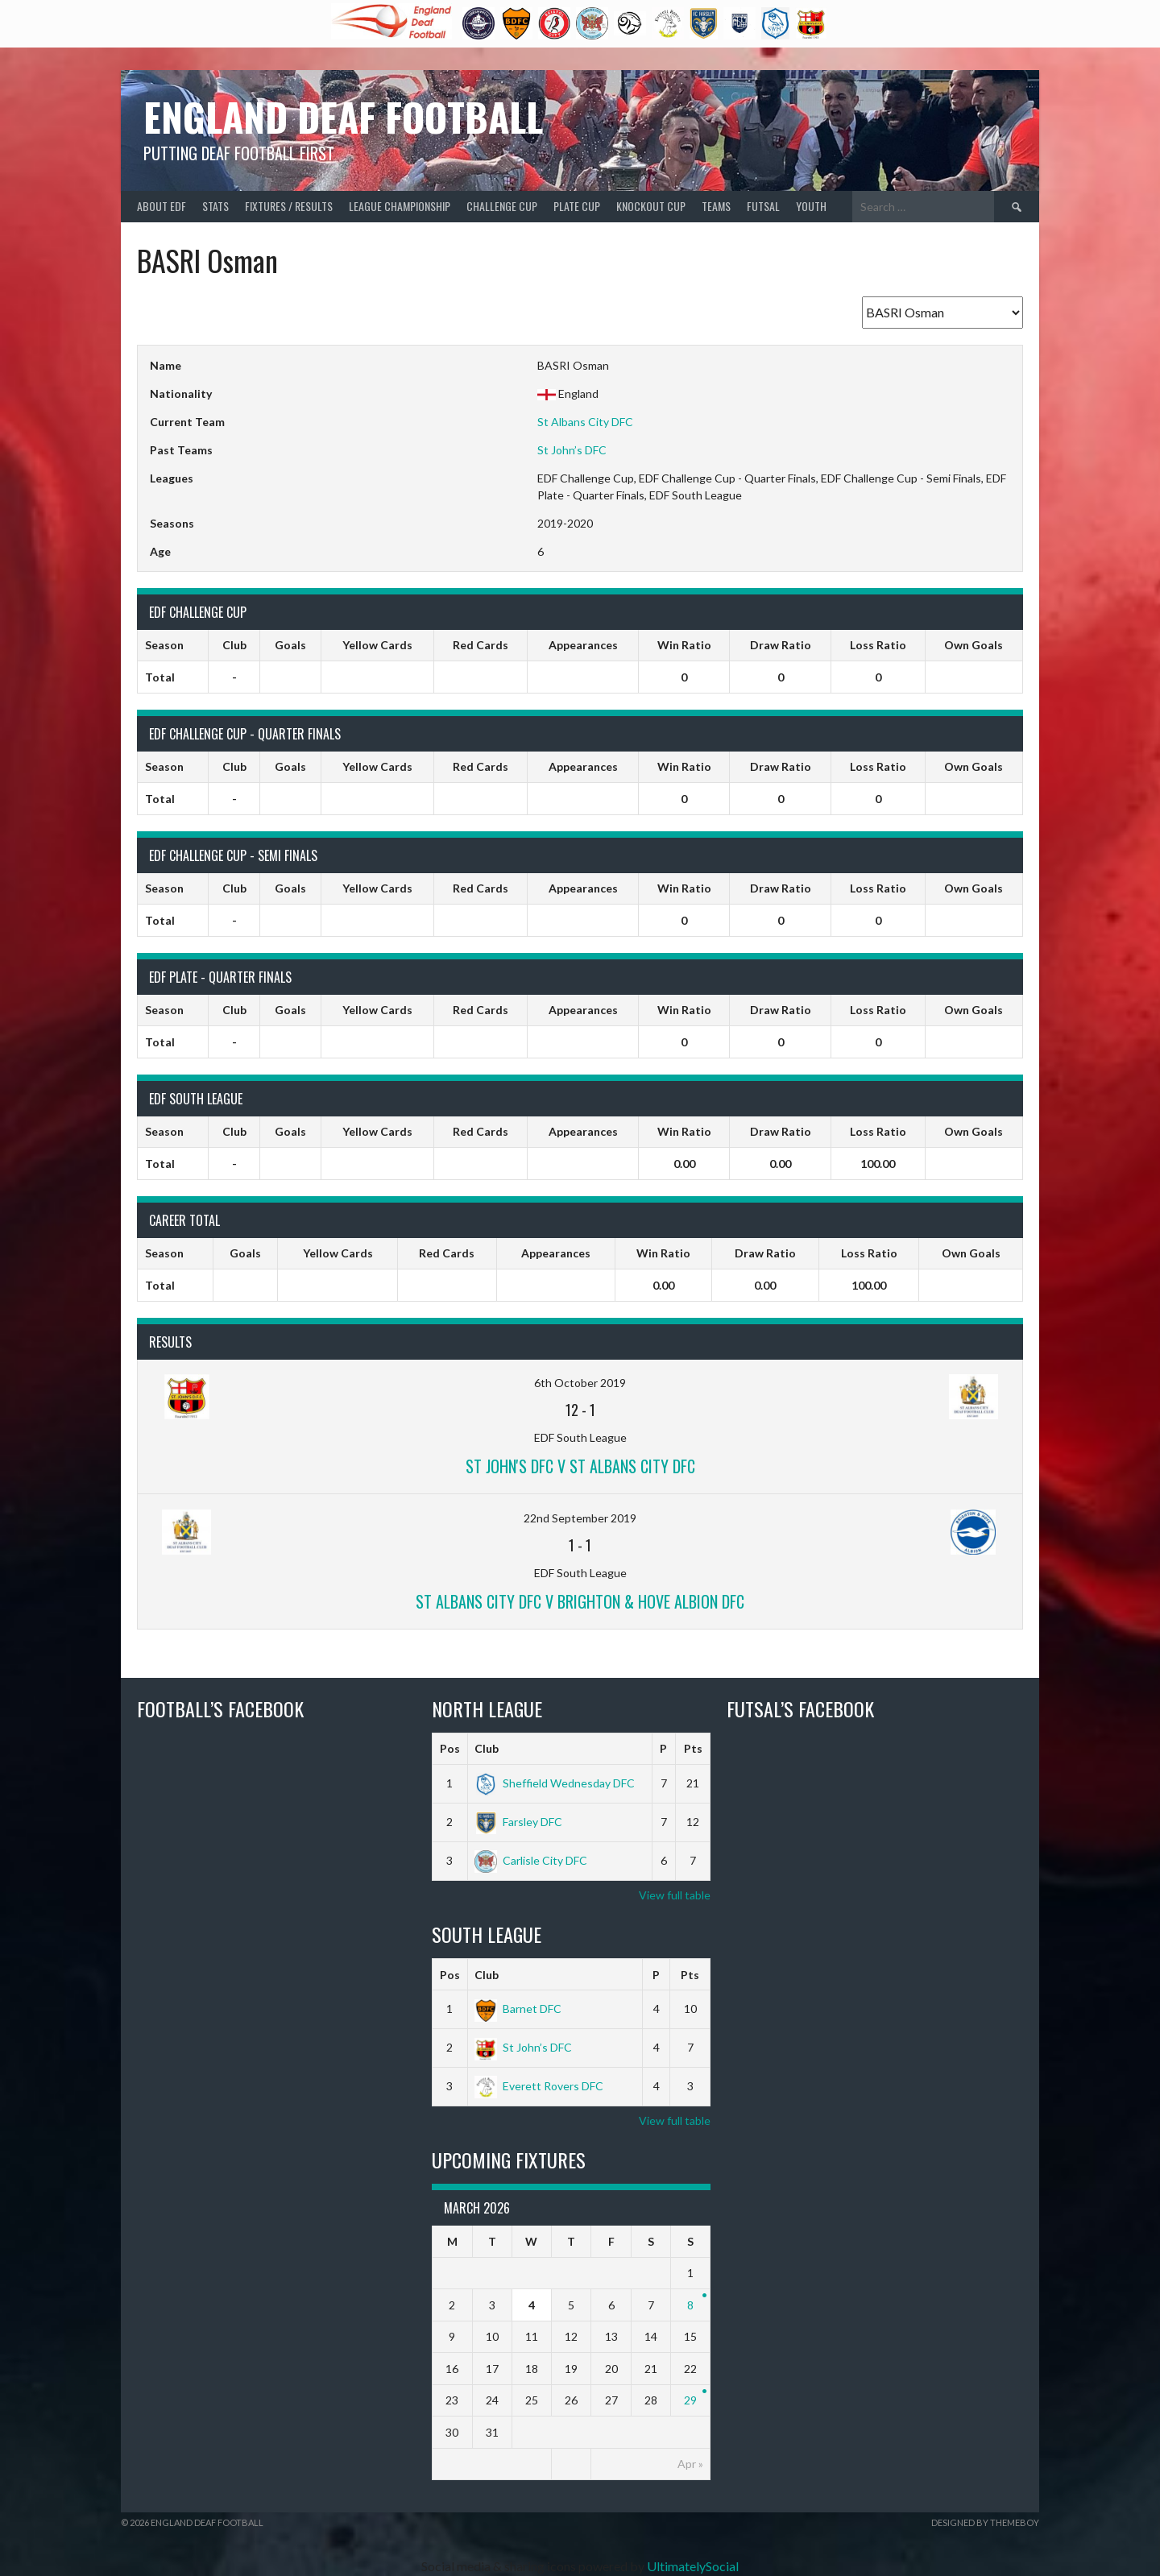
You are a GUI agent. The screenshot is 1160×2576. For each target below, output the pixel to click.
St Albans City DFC (585, 422)
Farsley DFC (518, 1821)
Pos (450, 1748)
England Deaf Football (343, 116)
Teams (716, 205)
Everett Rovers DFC (538, 2086)
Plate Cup (576, 205)
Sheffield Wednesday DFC (554, 1783)
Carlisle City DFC (530, 1860)
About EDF (161, 205)
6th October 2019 (580, 1382)
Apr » (690, 2463)
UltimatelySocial (693, 2566)
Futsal (763, 205)
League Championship (399, 205)
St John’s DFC (572, 450)
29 (690, 2400)
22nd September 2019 (580, 1518)
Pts (693, 1748)
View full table (674, 1895)
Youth (811, 205)
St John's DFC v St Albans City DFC (580, 1466)
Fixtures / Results (289, 205)
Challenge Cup (501, 205)
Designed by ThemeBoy (985, 2522)
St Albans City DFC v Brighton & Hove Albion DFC (580, 1601)
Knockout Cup (651, 205)
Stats (215, 205)
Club (486, 1748)
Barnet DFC (517, 2008)
